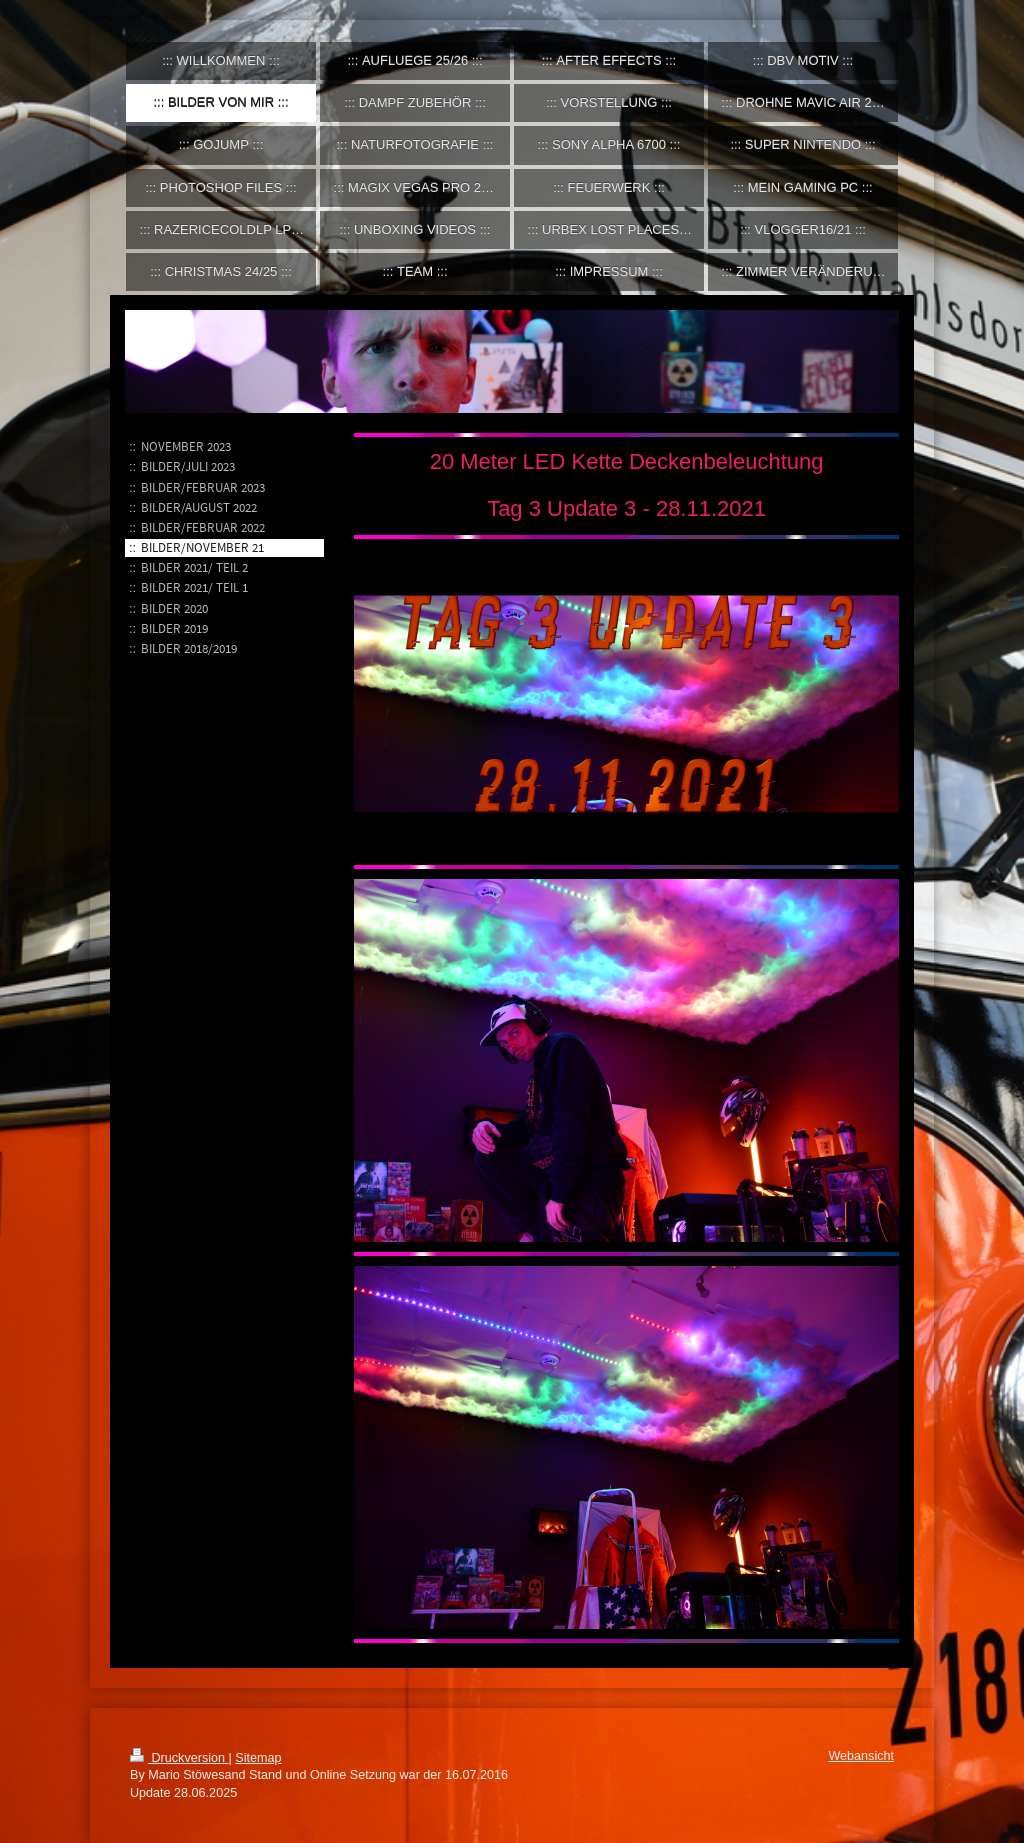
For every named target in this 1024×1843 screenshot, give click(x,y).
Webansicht (861, 1756)
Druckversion (179, 1758)
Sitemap (258, 1758)
